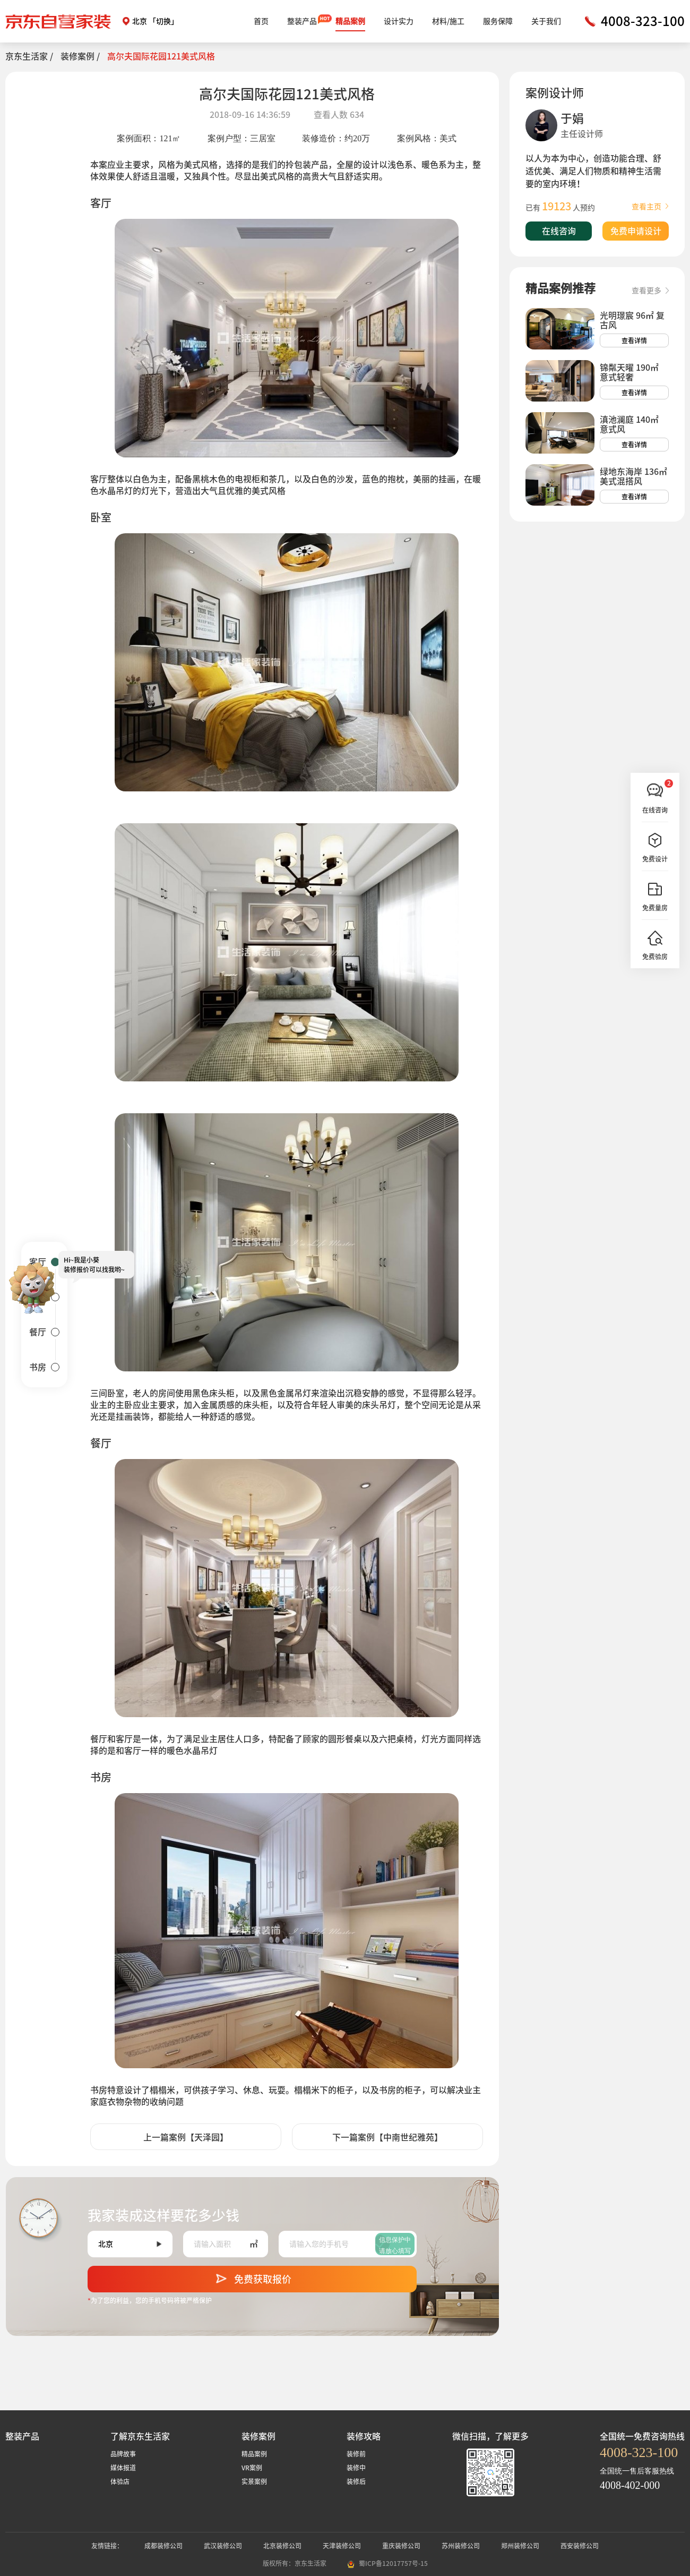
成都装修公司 (163, 2546)
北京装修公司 (282, 2546)
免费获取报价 (252, 2276)
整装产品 (302, 21)
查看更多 (650, 290)
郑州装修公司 (520, 2546)
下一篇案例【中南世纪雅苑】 (387, 2137)
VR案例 (252, 2467)
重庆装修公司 (401, 2546)
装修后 (356, 2481)
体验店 (120, 2481)
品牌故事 (123, 2454)
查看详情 (634, 340)
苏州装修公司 (461, 2546)
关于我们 (546, 21)
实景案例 (254, 2481)
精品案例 (350, 21)
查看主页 (650, 206)
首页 (261, 21)
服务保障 (498, 21)
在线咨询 (559, 231)
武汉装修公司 (223, 2546)
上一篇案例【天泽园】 (185, 2137)
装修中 (356, 2467)
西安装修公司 (579, 2546)
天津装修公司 (342, 2546)
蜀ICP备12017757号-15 (393, 2563)
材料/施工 (448, 21)
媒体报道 (123, 2467)
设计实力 (398, 21)
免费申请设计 (635, 231)
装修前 (356, 2454)
